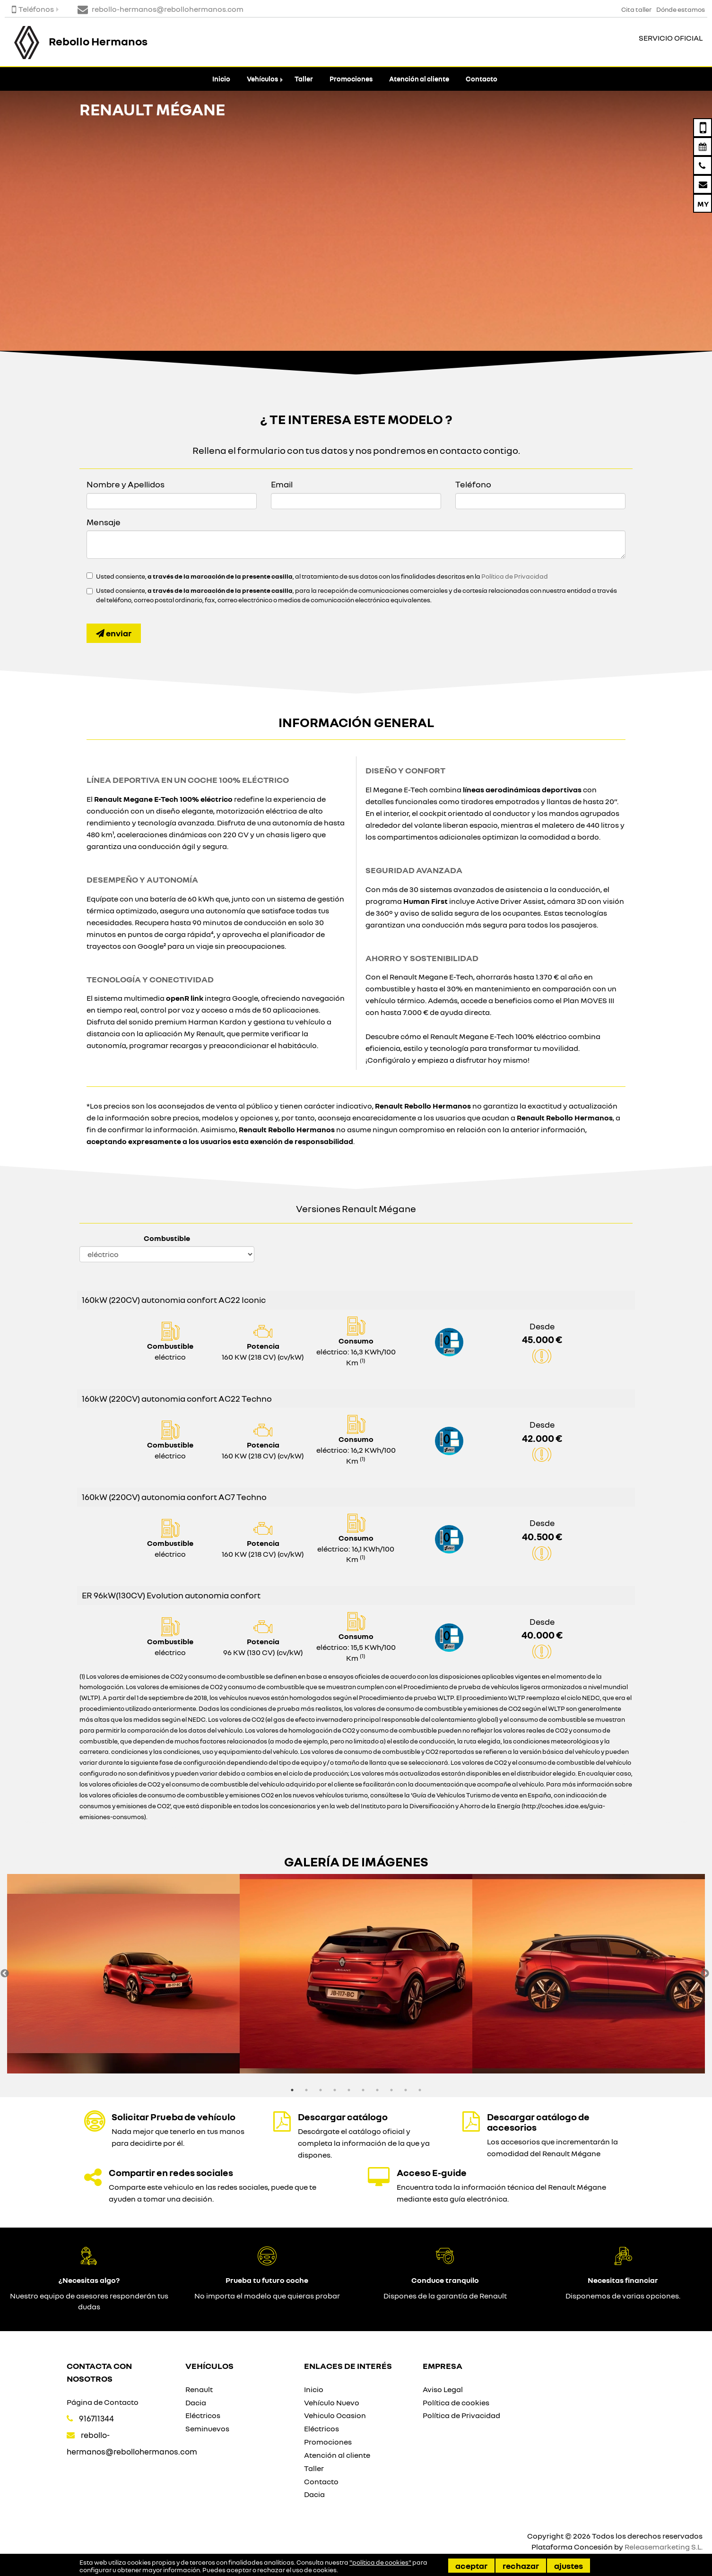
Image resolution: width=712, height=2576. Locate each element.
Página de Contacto (103, 2402)
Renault (199, 2389)
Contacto (481, 79)
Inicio (221, 79)
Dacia (195, 2402)
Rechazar (521, 2565)
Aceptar (471, 2565)
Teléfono (473, 484)
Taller (304, 79)
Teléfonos (33, 9)
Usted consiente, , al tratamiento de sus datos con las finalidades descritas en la (322, 576)
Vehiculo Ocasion (335, 2415)
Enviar (113, 633)
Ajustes (568, 2565)
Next (705, 1973)
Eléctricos (202, 2415)
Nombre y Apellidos (126, 484)
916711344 (96, 2418)
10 (420, 2090)
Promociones (351, 79)
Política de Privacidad (514, 576)
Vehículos (262, 79)
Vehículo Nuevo (331, 2402)
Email (282, 484)
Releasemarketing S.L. (664, 2546)
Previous (4, 1973)
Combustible (167, 1238)
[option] (123, 1973)
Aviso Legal (443, 2389)
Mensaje (104, 522)
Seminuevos (207, 2428)
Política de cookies (456, 2402)
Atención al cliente (419, 79)
